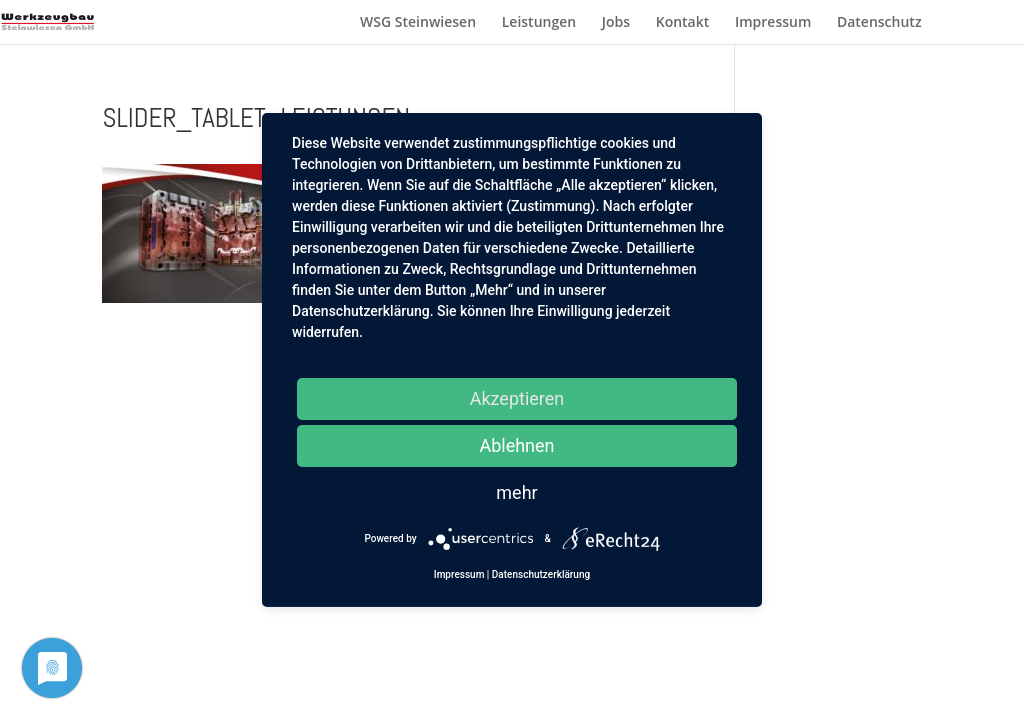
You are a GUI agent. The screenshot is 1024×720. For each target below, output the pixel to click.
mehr (516, 492)
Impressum (773, 23)
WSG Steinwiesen (418, 23)
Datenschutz (879, 23)
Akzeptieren (517, 398)
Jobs (616, 23)
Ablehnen (516, 445)
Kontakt (683, 23)
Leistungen (539, 23)
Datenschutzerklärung (541, 574)
